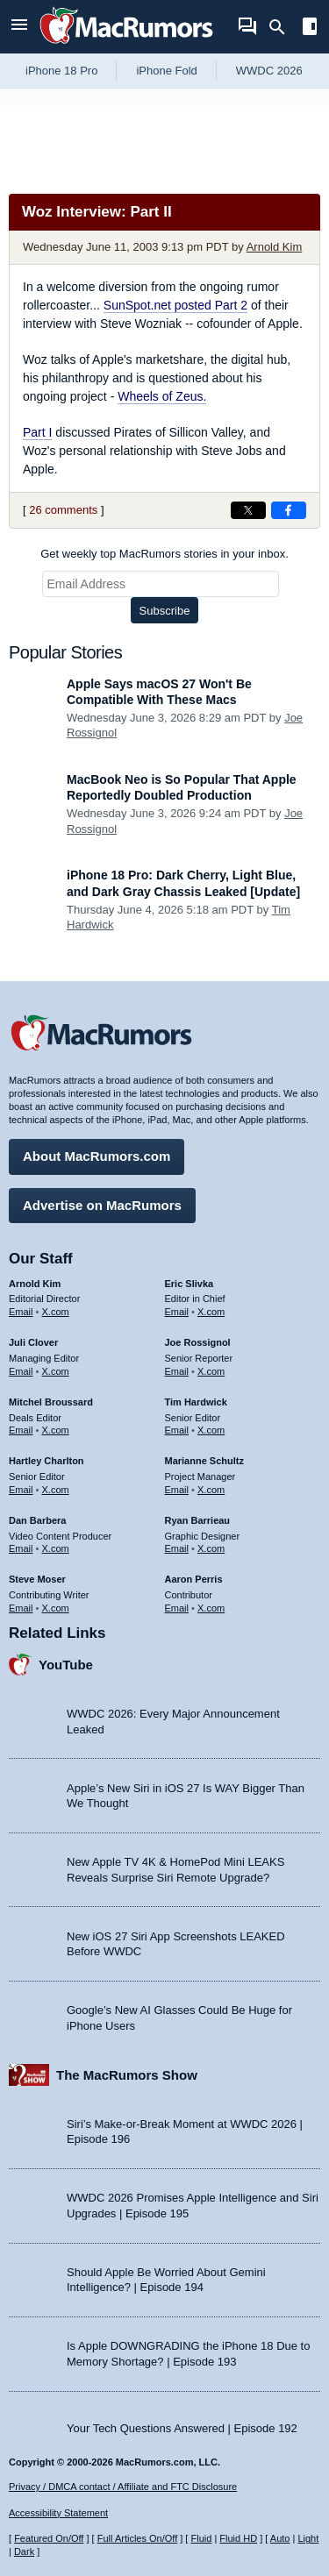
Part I (37, 432)
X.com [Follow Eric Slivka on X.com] (211, 1311)
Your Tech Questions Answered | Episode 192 (182, 2428)
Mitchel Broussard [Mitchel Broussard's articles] (51, 1402)
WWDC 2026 (269, 70)
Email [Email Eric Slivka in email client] (177, 1311)
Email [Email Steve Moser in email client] (21, 1608)
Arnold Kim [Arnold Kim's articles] (35, 1283)
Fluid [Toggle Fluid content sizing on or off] (200, 2538)
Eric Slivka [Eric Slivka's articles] (189, 1283)
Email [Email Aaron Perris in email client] (177, 1608)
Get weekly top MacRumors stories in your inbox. (164, 553)
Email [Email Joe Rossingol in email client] (177, 1371)
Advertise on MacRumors (102, 1205)
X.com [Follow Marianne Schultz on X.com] (211, 1489)
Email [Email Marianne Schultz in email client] (177, 1489)
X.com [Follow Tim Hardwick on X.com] (211, 1430)
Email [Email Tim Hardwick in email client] (177, 1430)
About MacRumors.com (96, 1156)
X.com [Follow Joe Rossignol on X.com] (211, 1371)
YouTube (66, 1664)
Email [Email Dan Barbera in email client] (21, 1548)
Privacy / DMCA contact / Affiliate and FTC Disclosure (123, 2486)
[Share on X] (248, 510)
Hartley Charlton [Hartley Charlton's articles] (46, 1460)
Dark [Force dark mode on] (24, 2551)
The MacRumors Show (126, 2074)
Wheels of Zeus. (162, 396)
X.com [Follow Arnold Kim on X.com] (55, 1311)
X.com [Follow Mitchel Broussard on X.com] (55, 1430)
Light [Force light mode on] (307, 2538)
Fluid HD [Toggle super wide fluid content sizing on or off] (238, 2538)
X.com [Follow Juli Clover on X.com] (55, 1371)
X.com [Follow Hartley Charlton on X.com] (55, 1489)
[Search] (283, 27)
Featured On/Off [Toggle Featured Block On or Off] (48, 2538)
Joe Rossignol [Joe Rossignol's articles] (198, 1342)
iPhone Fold (166, 70)
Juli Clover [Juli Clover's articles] (33, 1342)
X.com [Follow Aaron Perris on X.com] (211, 1608)
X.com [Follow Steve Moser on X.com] (55, 1608)
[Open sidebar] (309, 28)
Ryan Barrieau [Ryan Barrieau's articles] (198, 1520)
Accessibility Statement (58, 2513)
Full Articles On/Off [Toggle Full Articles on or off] (137, 2538)
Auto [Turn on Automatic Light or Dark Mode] (280, 2538)
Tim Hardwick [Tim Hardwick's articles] (196, 1402)
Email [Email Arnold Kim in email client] (21, 1311)
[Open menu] (19, 26)
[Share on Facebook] (288, 510)
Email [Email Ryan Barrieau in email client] (177, 1548)
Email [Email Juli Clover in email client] (21, 1371)
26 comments (63, 509)
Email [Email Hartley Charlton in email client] (21, 1489)
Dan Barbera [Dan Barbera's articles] (37, 1520)
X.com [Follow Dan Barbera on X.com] (55, 1548)
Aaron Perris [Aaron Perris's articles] (194, 1579)
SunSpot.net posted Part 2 (175, 305)
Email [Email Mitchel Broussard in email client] (21, 1430)
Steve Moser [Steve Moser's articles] (37, 1579)
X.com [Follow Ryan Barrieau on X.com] (211, 1548)
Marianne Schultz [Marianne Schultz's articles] (204, 1460)
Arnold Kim (275, 246)
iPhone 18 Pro (61, 70)
